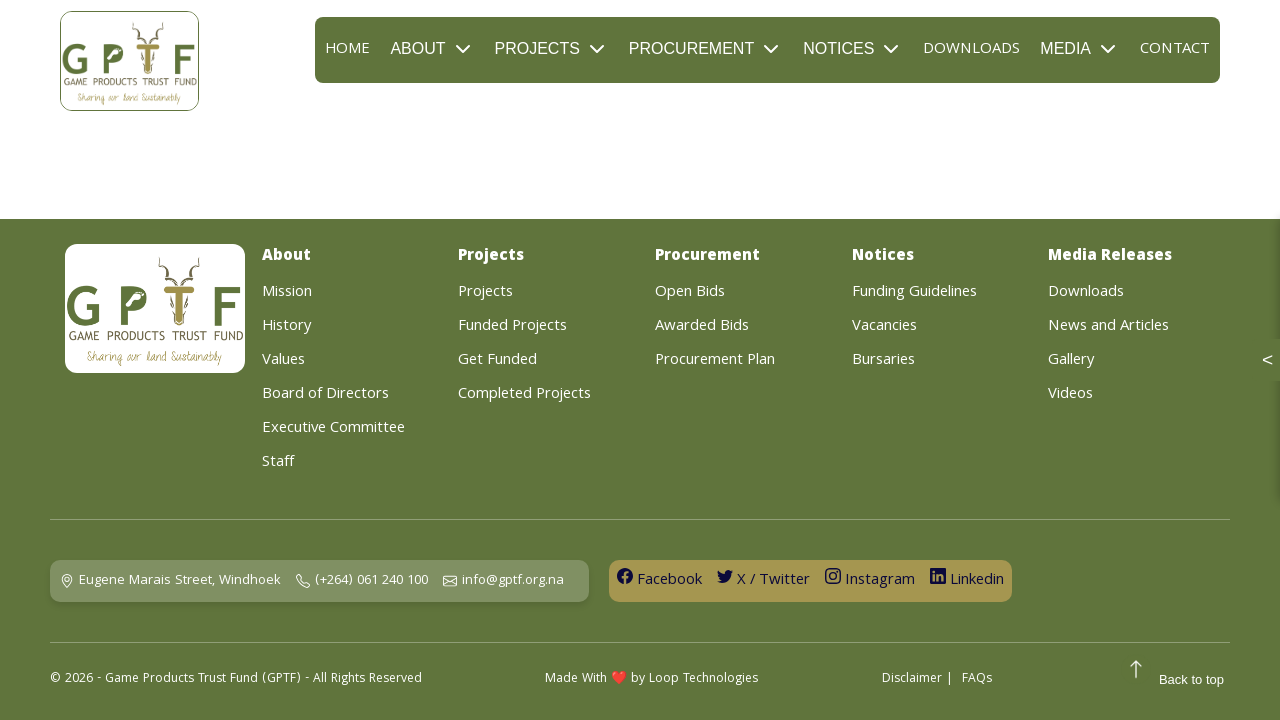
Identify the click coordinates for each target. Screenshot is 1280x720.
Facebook (659, 581)
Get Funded (497, 361)
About (432, 49)
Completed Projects (524, 395)
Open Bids (690, 293)
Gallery (1071, 361)
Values (283, 361)
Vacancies (884, 327)
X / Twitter (763, 581)
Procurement (706, 49)
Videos (1070, 395)
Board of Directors (325, 395)
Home (347, 50)
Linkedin (967, 581)
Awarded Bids (702, 327)
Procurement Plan (715, 361)
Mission (287, 293)
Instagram (870, 581)
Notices (853, 49)
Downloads (971, 50)
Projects (552, 49)
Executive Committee (333, 429)
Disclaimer (912, 679)
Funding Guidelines (914, 293)
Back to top (1172, 675)
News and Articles (1108, 327)
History (287, 327)
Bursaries (883, 361)
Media (1080, 49)
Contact (1175, 50)
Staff (278, 463)
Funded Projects (512, 327)
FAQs (977, 679)
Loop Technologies (703, 679)
